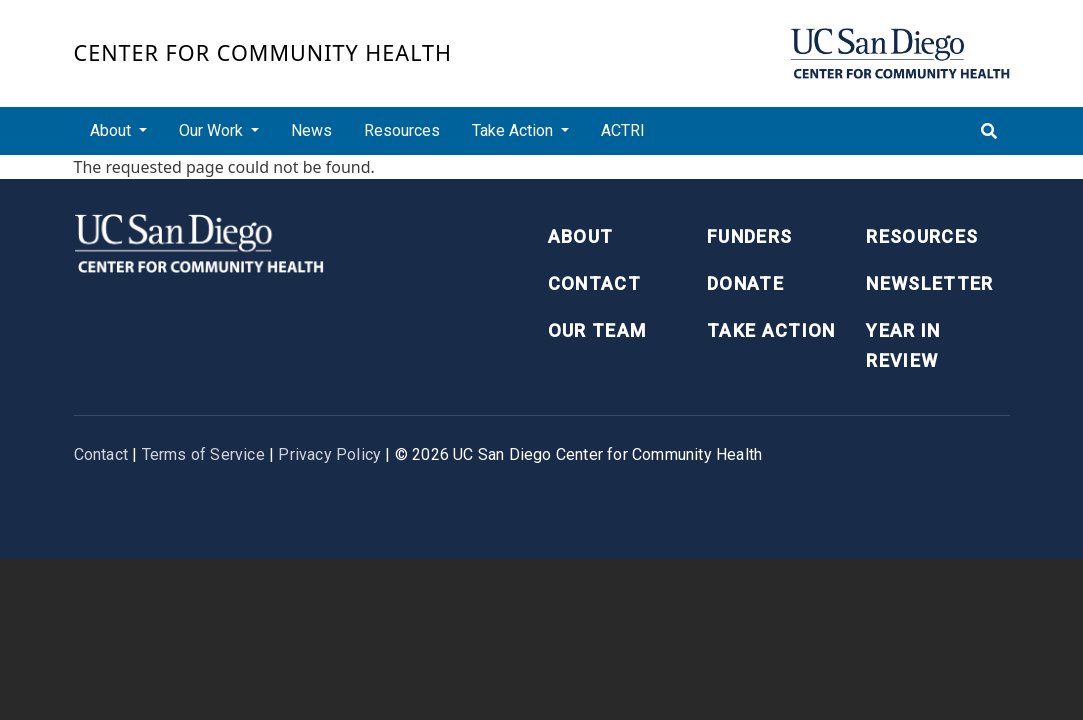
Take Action (771, 330)
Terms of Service (203, 454)
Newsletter (930, 283)
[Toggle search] (989, 131)
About (581, 236)
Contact (594, 283)
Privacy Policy (329, 454)
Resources (402, 130)
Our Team (597, 330)
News (311, 130)
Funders (749, 236)
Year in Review (903, 346)
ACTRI (623, 130)
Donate (745, 283)
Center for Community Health (263, 52)
